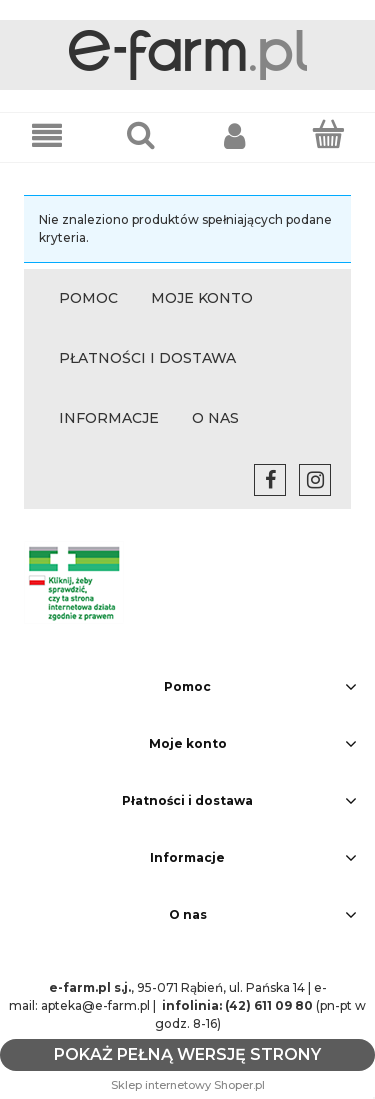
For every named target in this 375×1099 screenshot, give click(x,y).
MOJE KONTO (202, 298)
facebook (270, 480)
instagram (315, 480)
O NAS (215, 418)
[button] (47, 134)
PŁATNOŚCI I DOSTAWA (147, 358)
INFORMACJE (109, 418)
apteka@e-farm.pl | (100, 1005)
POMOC (88, 298)
